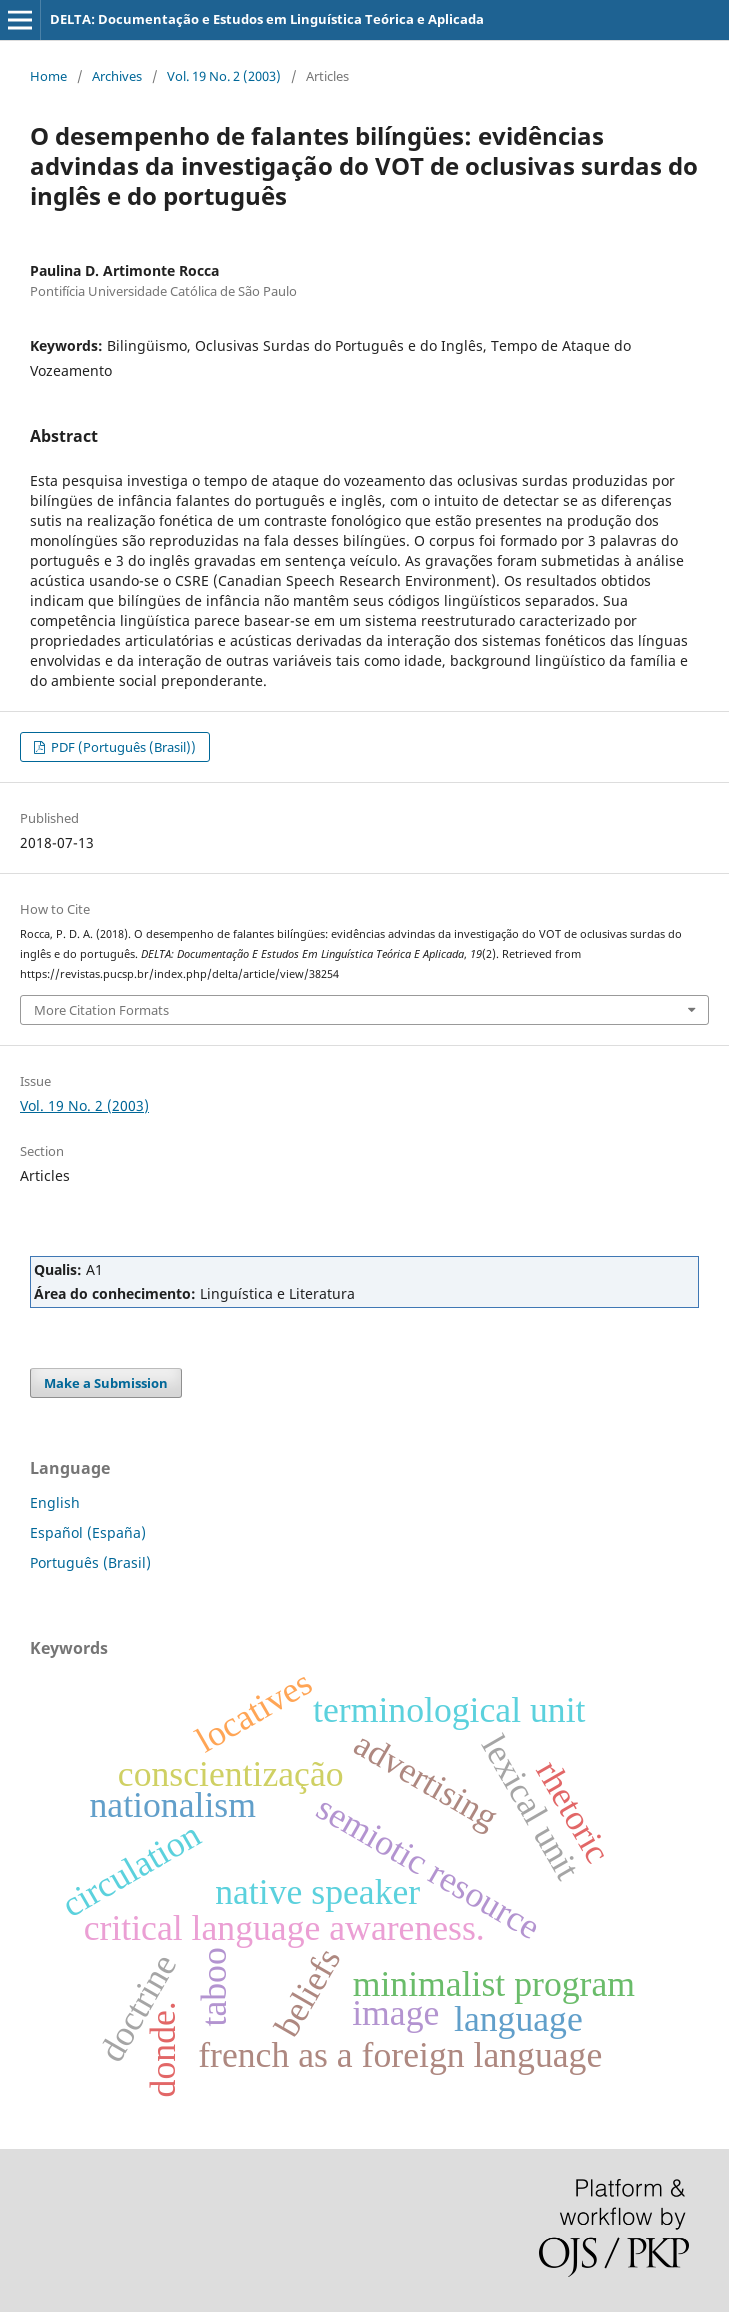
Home (48, 76)
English (55, 1502)
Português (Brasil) (90, 1562)
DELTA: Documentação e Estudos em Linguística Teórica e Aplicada (267, 19)
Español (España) (88, 1532)
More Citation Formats (101, 1010)
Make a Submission (106, 1383)
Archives (117, 76)
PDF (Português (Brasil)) (122, 747)
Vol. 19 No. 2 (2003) (224, 76)
